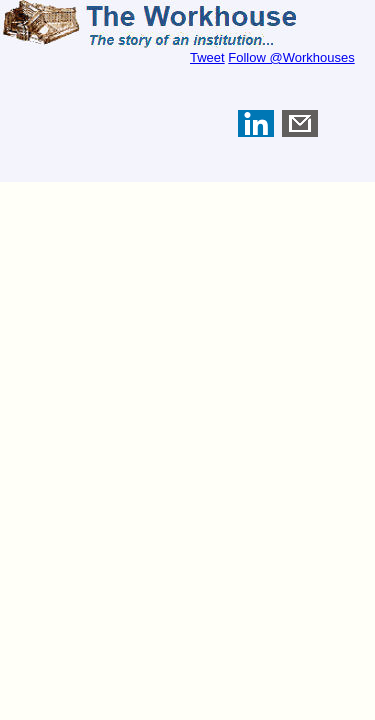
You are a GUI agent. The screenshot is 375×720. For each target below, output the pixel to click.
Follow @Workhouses (291, 57)
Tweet (207, 57)
